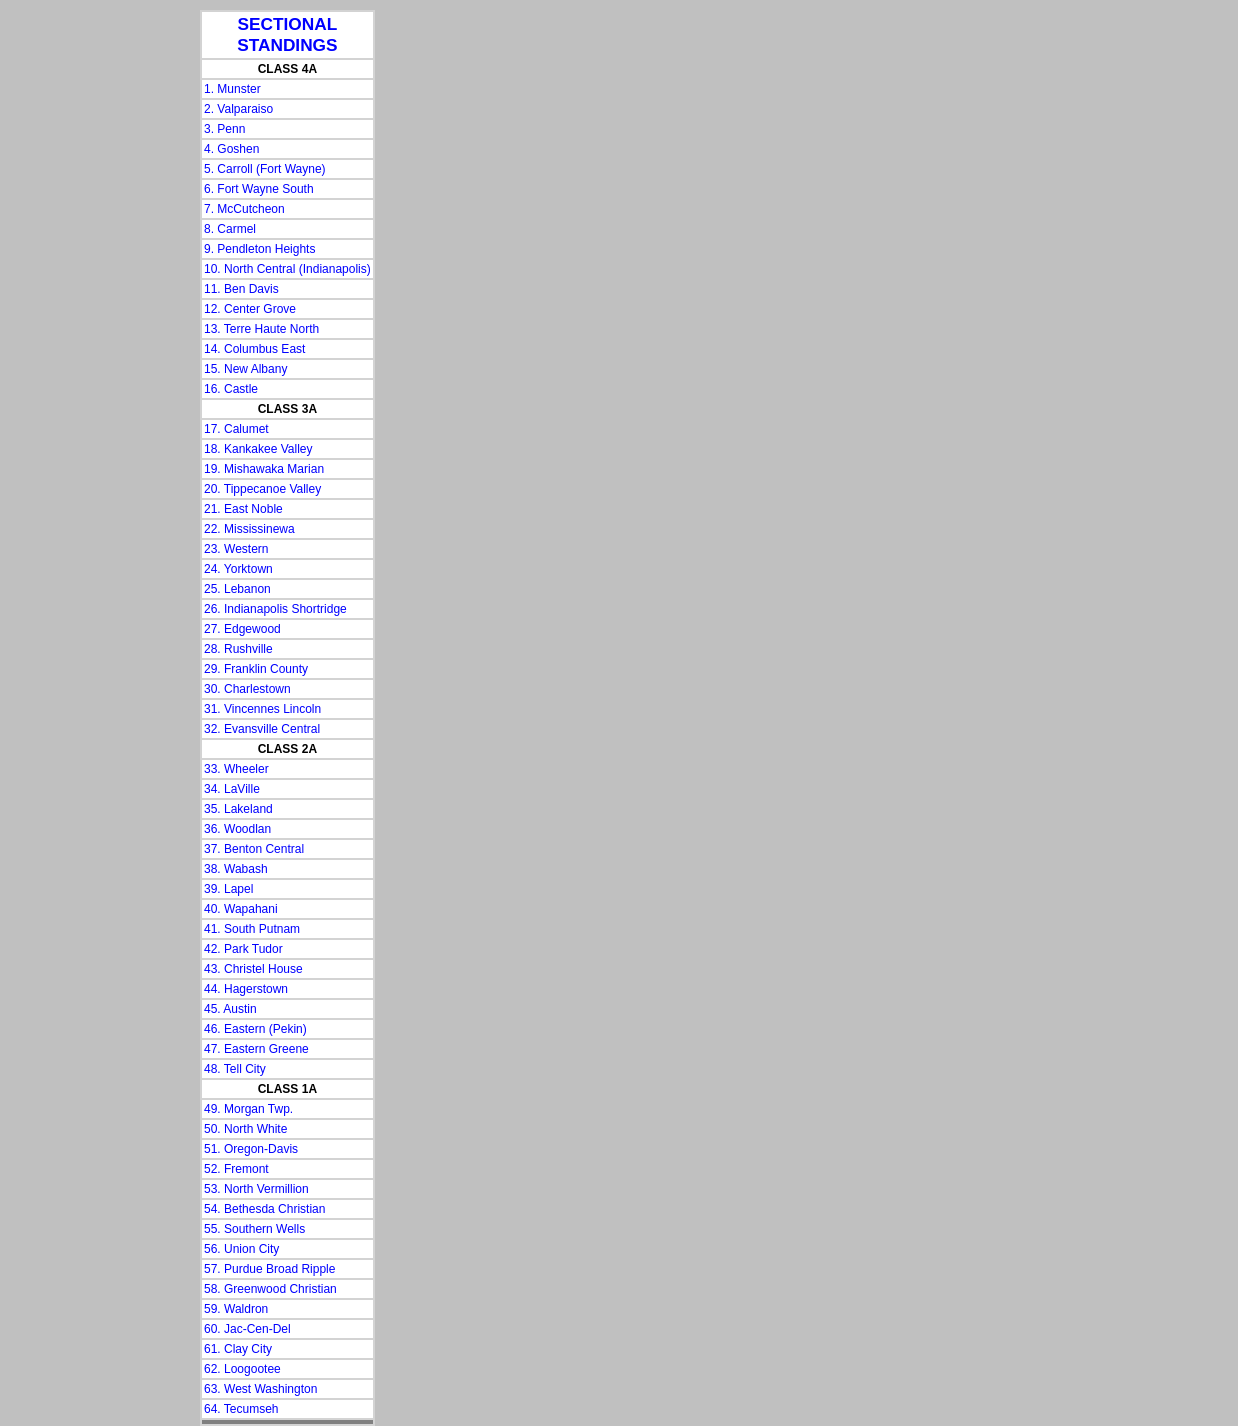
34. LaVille (232, 789)
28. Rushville (238, 649)
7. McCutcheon (244, 209)
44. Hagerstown (246, 989)
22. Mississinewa (249, 529)
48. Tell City (235, 1069)
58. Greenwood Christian (270, 1289)
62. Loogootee (242, 1369)
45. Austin (230, 1009)
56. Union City (241, 1249)
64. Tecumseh (241, 1409)
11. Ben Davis (241, 289)
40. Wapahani (241, 909)
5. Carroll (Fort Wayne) (265, 169)
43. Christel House (253, 969)
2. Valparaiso (238, 109)
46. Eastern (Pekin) (255, 1029)
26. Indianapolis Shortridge (275, 609)
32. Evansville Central (262, 729)
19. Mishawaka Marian (264, 469)
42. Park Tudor (243, 949)
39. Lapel (228, 889)
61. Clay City (238, 1349)
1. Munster (232, 89)
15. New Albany (245, 369)
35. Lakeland (238, 809)
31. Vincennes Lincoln (262, 709)
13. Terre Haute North (261, 329)
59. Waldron (236, 1309)
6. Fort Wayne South (259, 189)
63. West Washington (260, 1389)
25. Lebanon (237, 589)
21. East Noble (243, 509)
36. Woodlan (237, 829)
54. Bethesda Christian (264, 1209)
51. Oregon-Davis (251, 1149)
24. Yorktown (238, 569)
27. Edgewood (242, 629)
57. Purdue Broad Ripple (269, 1269)
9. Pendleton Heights (259, 249)
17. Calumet (236, 429)
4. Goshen (231, 149)
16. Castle (231, 389)
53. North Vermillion (256, 1189)
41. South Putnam (252, 929)
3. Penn (224, 129)
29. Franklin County (256, 669)
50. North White (245, 1129)
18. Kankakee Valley (258, 449)
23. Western (236, 549)
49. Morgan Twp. (248, 1109)
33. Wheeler (236, 769)
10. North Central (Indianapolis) (287, 269)
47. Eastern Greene (256, 1049)
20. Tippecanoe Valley (262, 489)
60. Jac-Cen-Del (247, 1329)
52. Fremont (236, 1169)
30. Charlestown (247, 689)
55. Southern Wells (254, 1229)
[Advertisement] (90, 310)
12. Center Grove (250, 309)
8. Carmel (230, 229)
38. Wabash (236, 869)
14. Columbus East (254, 349)
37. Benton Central (254, 849)
